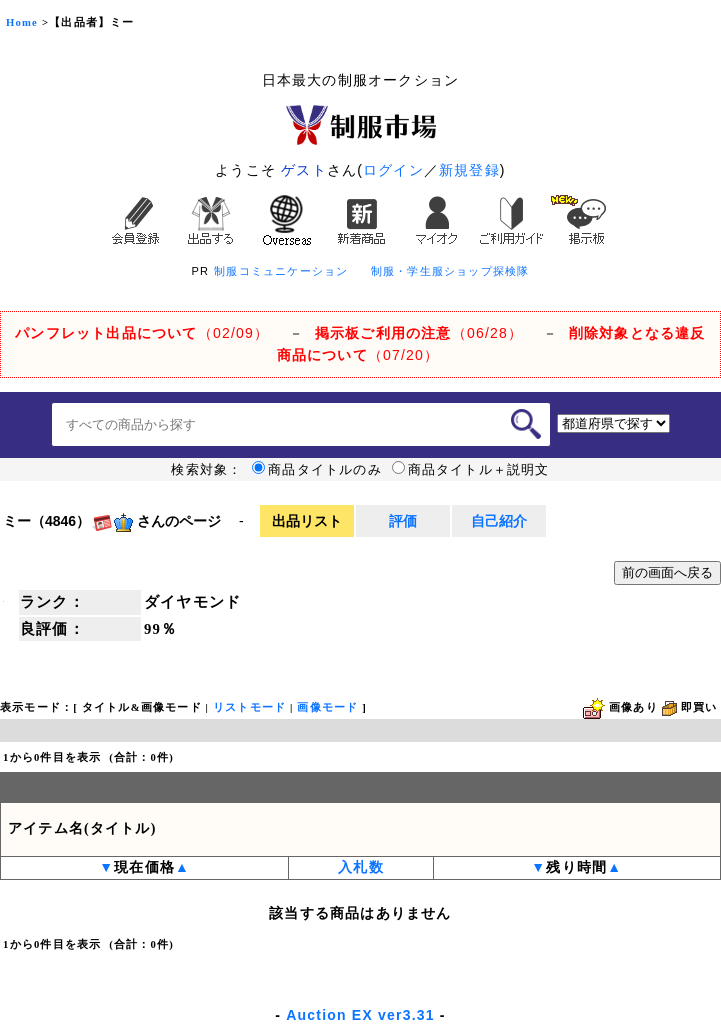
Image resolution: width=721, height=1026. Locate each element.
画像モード (327, 707)
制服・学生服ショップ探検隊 (450, 271)
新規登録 (469, 170)
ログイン (393, 170)
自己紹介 (499, 521)
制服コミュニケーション (281, 271)
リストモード (249, 707)
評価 (403, 521)
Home (22, 22)
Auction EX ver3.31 (360, 1015)
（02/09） (142, 333)
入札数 (361, 867)
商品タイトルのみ (317, 470)
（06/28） (419, 333)
